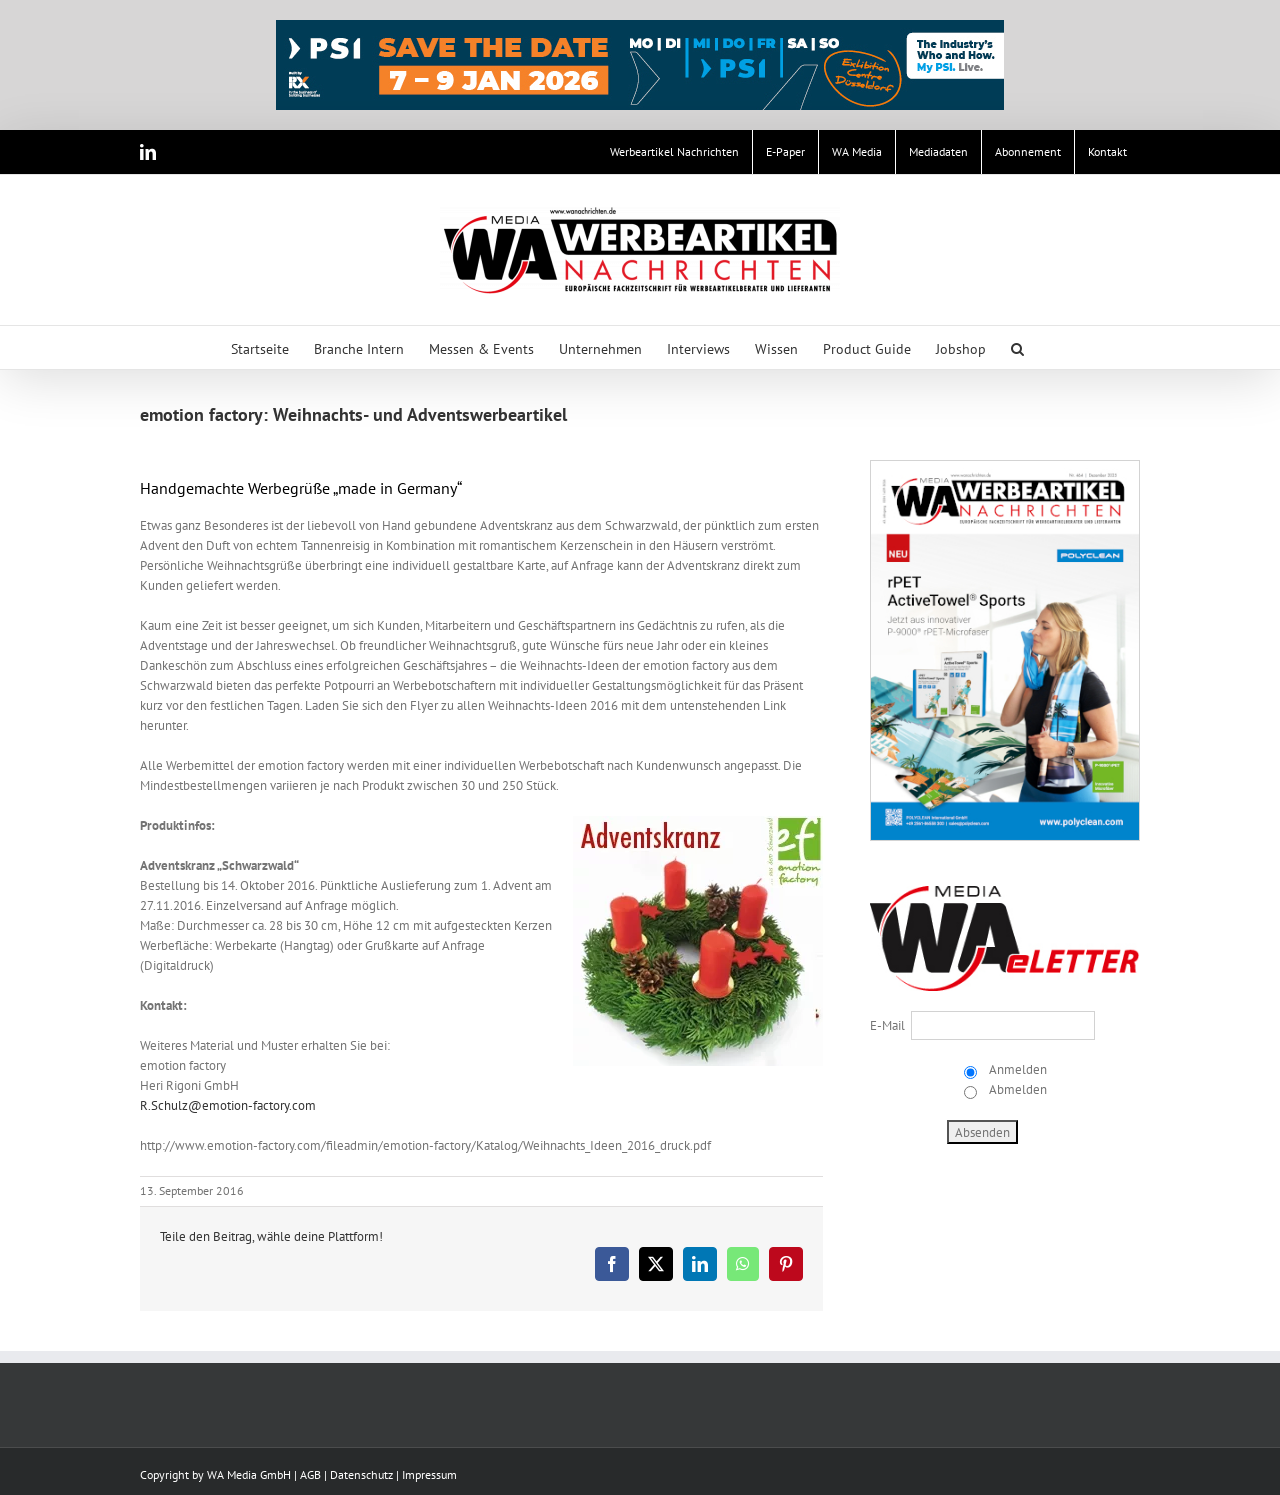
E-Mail (887, 1025)
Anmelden (1016, 1069)
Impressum (429, 1474)
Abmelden (1016, 1089)
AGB (310, 1474)
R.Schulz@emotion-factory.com (228, 1105)
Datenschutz (361, 1474)
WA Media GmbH (249, 1474)
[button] (1017, 347)
